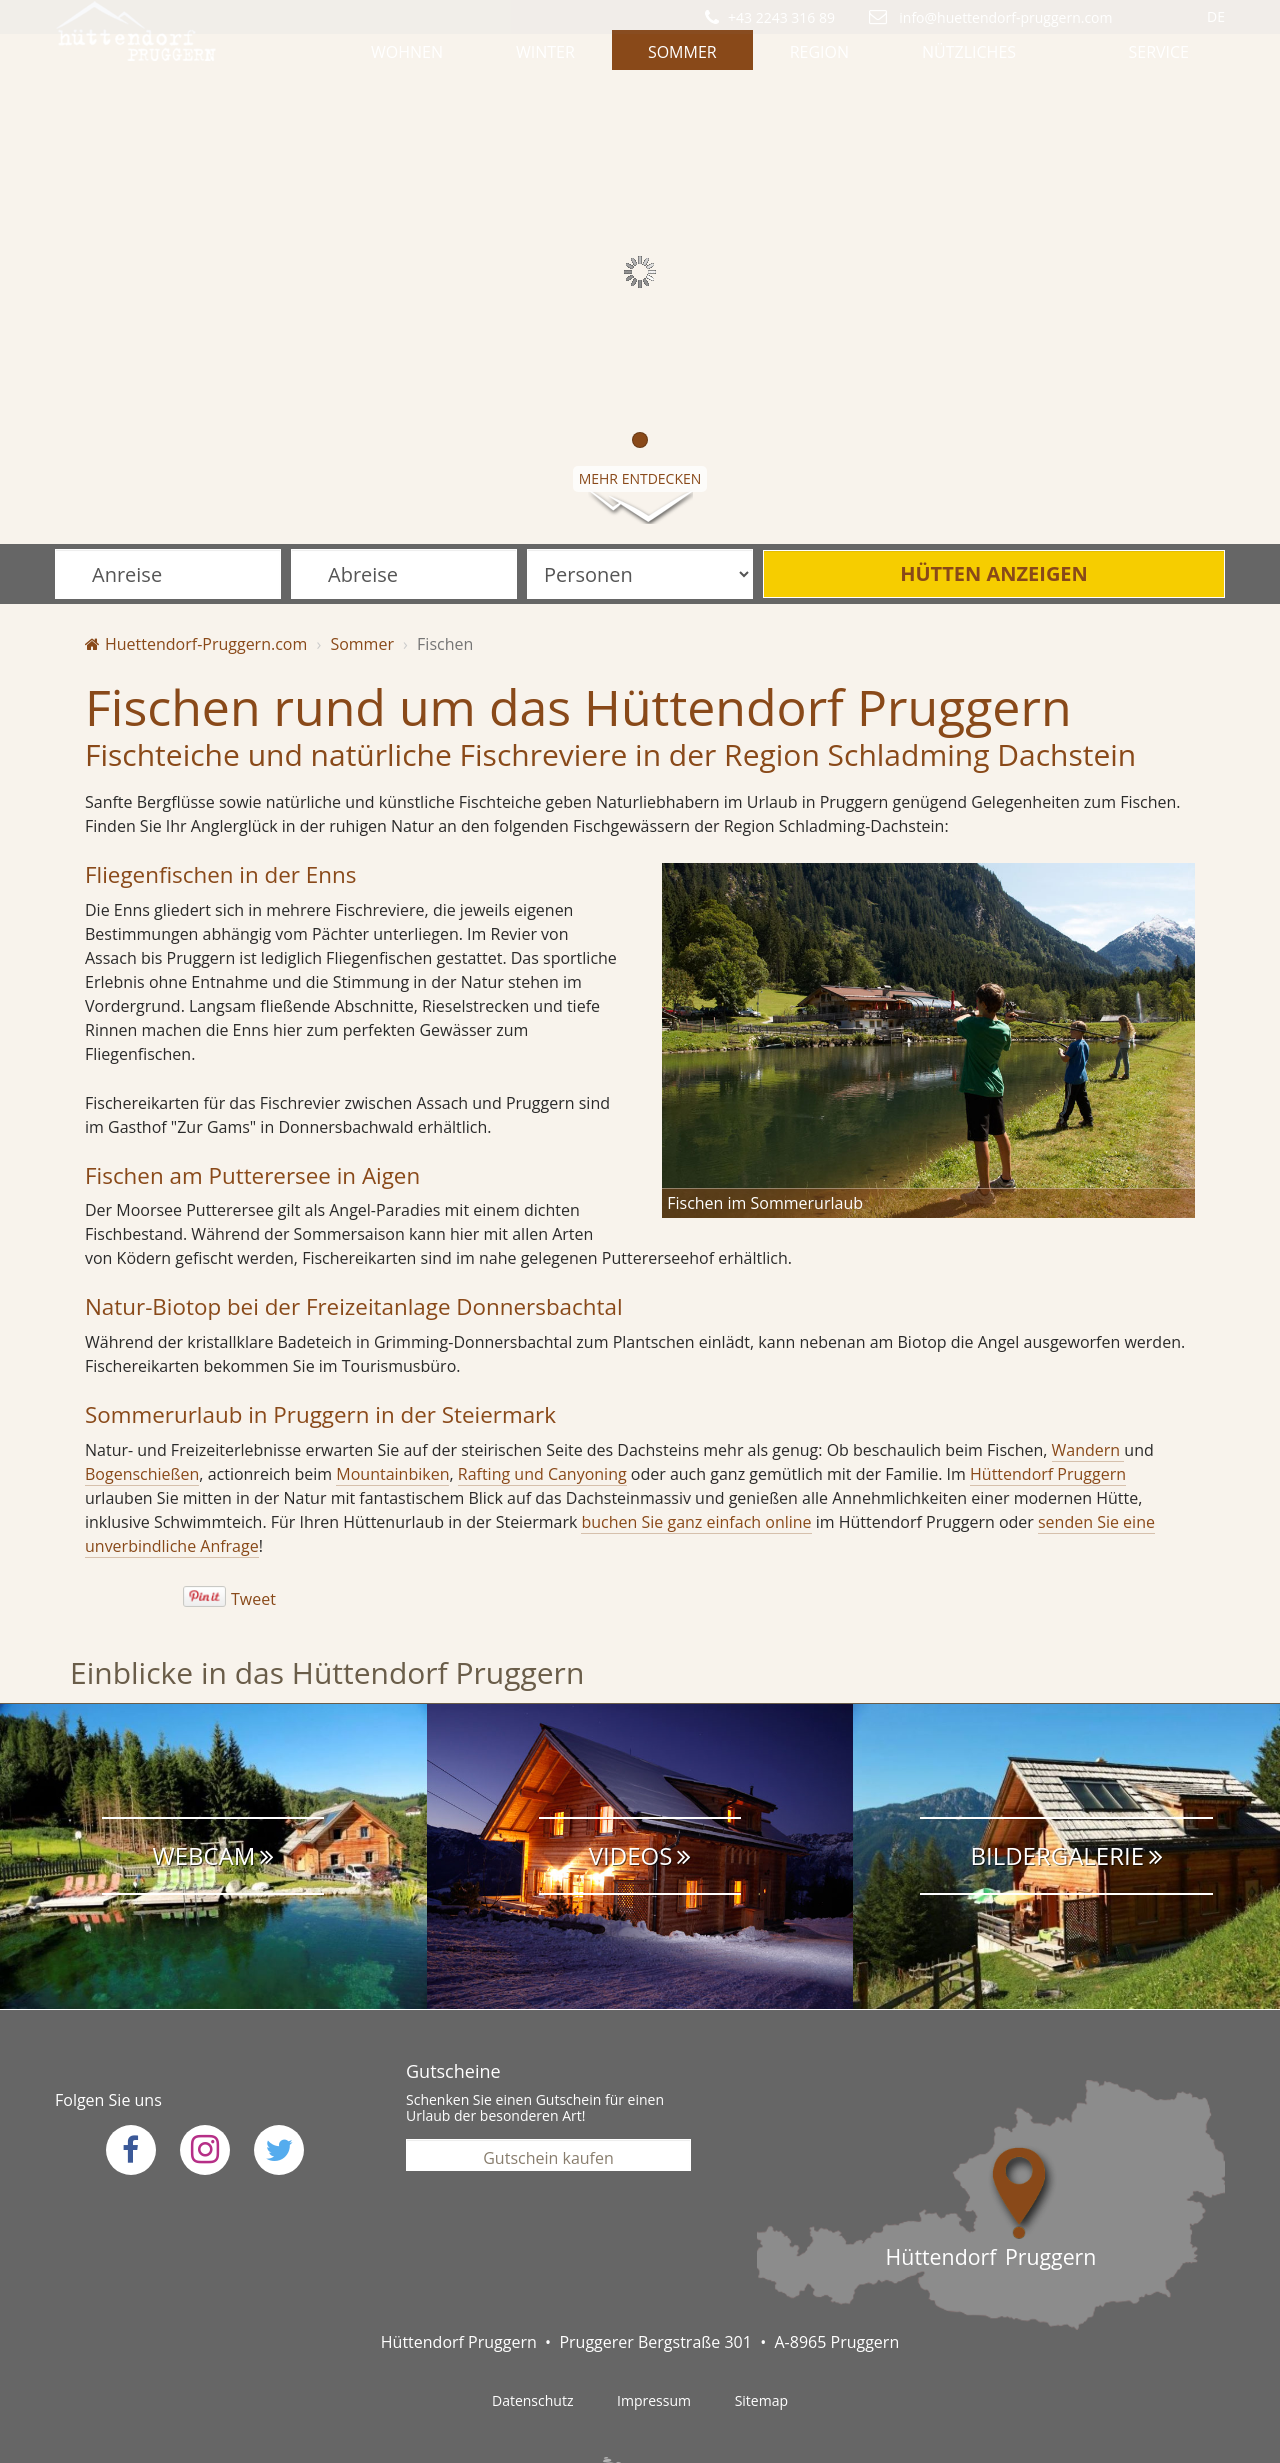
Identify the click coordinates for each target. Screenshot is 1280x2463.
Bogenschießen (142, 1414)
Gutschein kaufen (548, 2093)
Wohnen (407, 65)
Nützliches (969, 65)
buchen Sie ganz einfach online (696, 1462)
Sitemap (761, 2340)
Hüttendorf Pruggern (1048, 1414)
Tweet (253, 1539)
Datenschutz (532, 2340)
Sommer (682, 65)
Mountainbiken (392, 1414)
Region (819, 65)
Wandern (1088, 1390)
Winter (545, 65)
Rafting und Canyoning (542, 1414)
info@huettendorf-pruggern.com (1004, 17)
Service (1158, 65)
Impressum (654, 2340)
